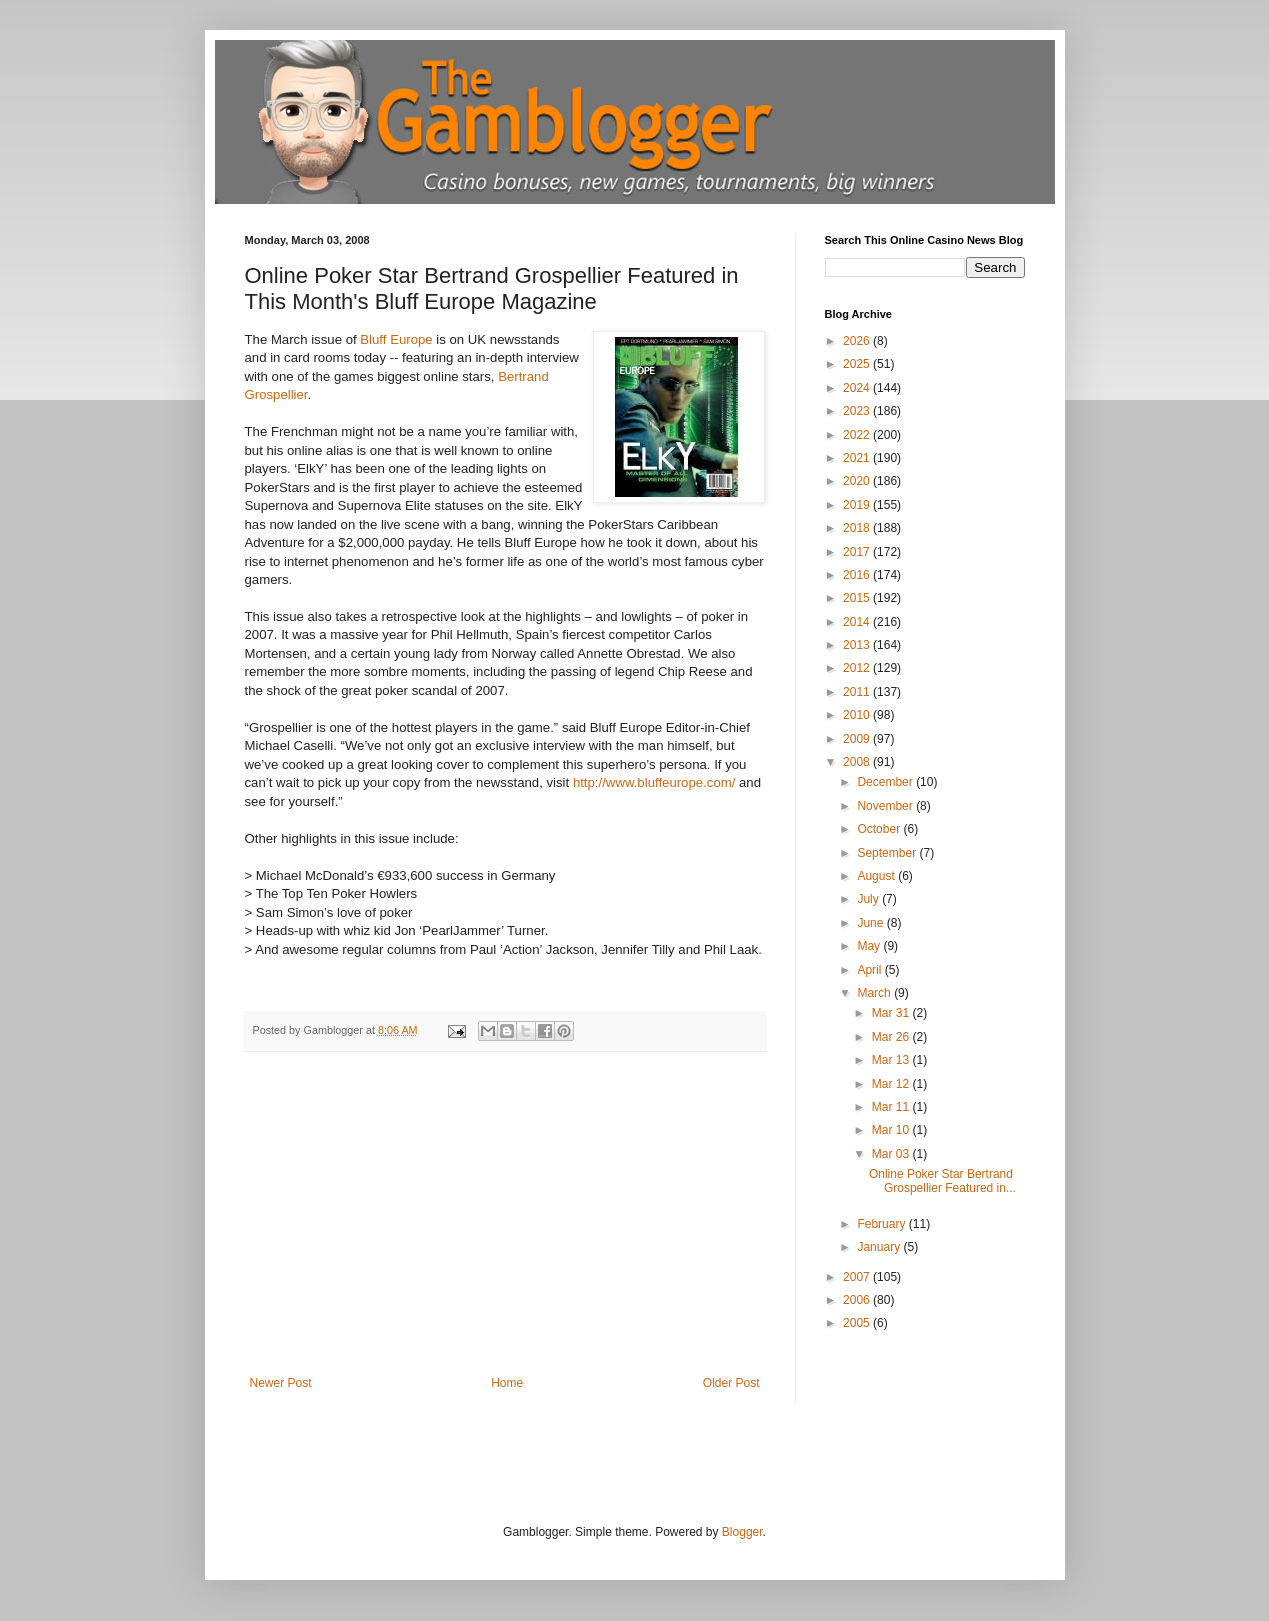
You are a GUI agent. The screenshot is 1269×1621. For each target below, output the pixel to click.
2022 (858, 435)
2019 (858, 505)
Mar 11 (892, 1107)
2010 (858, 715)
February (882, 1224)
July (869, 899)
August (877, 876)
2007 (858, 1277)
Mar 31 (892, 1013)
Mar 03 (892, 1154)
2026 (858, 341)
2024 (858, 388)
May (870, 946)
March (875, 993)
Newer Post (281, 1383)
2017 (858, 552)
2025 (858, 364)
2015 (858, 598)
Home (507, 1383)
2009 (858, 739)
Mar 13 (892, 1060)
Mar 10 (892, 1130)
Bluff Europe (396, 339)
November (886, 806)
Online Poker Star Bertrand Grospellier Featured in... (942, 1181)
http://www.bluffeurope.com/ (654, 782)
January (880, 1247)
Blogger (742, 1532)
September (888, 853)
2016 (858, 575)
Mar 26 (892, 1037)
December (886, 782)
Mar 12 (892, 1084)
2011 (858, 692)
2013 (858, 645)
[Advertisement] (505, 1226)
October (880, 829)
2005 (858, 1323)
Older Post (731, 1383)
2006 (858, 1300)
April (870, 970)
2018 (858, 528)
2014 (858, 622)
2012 (858, 668)
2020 (858, 481)
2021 (858, 458)
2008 (858, 762)
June (871, 923)
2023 (858, 411)
